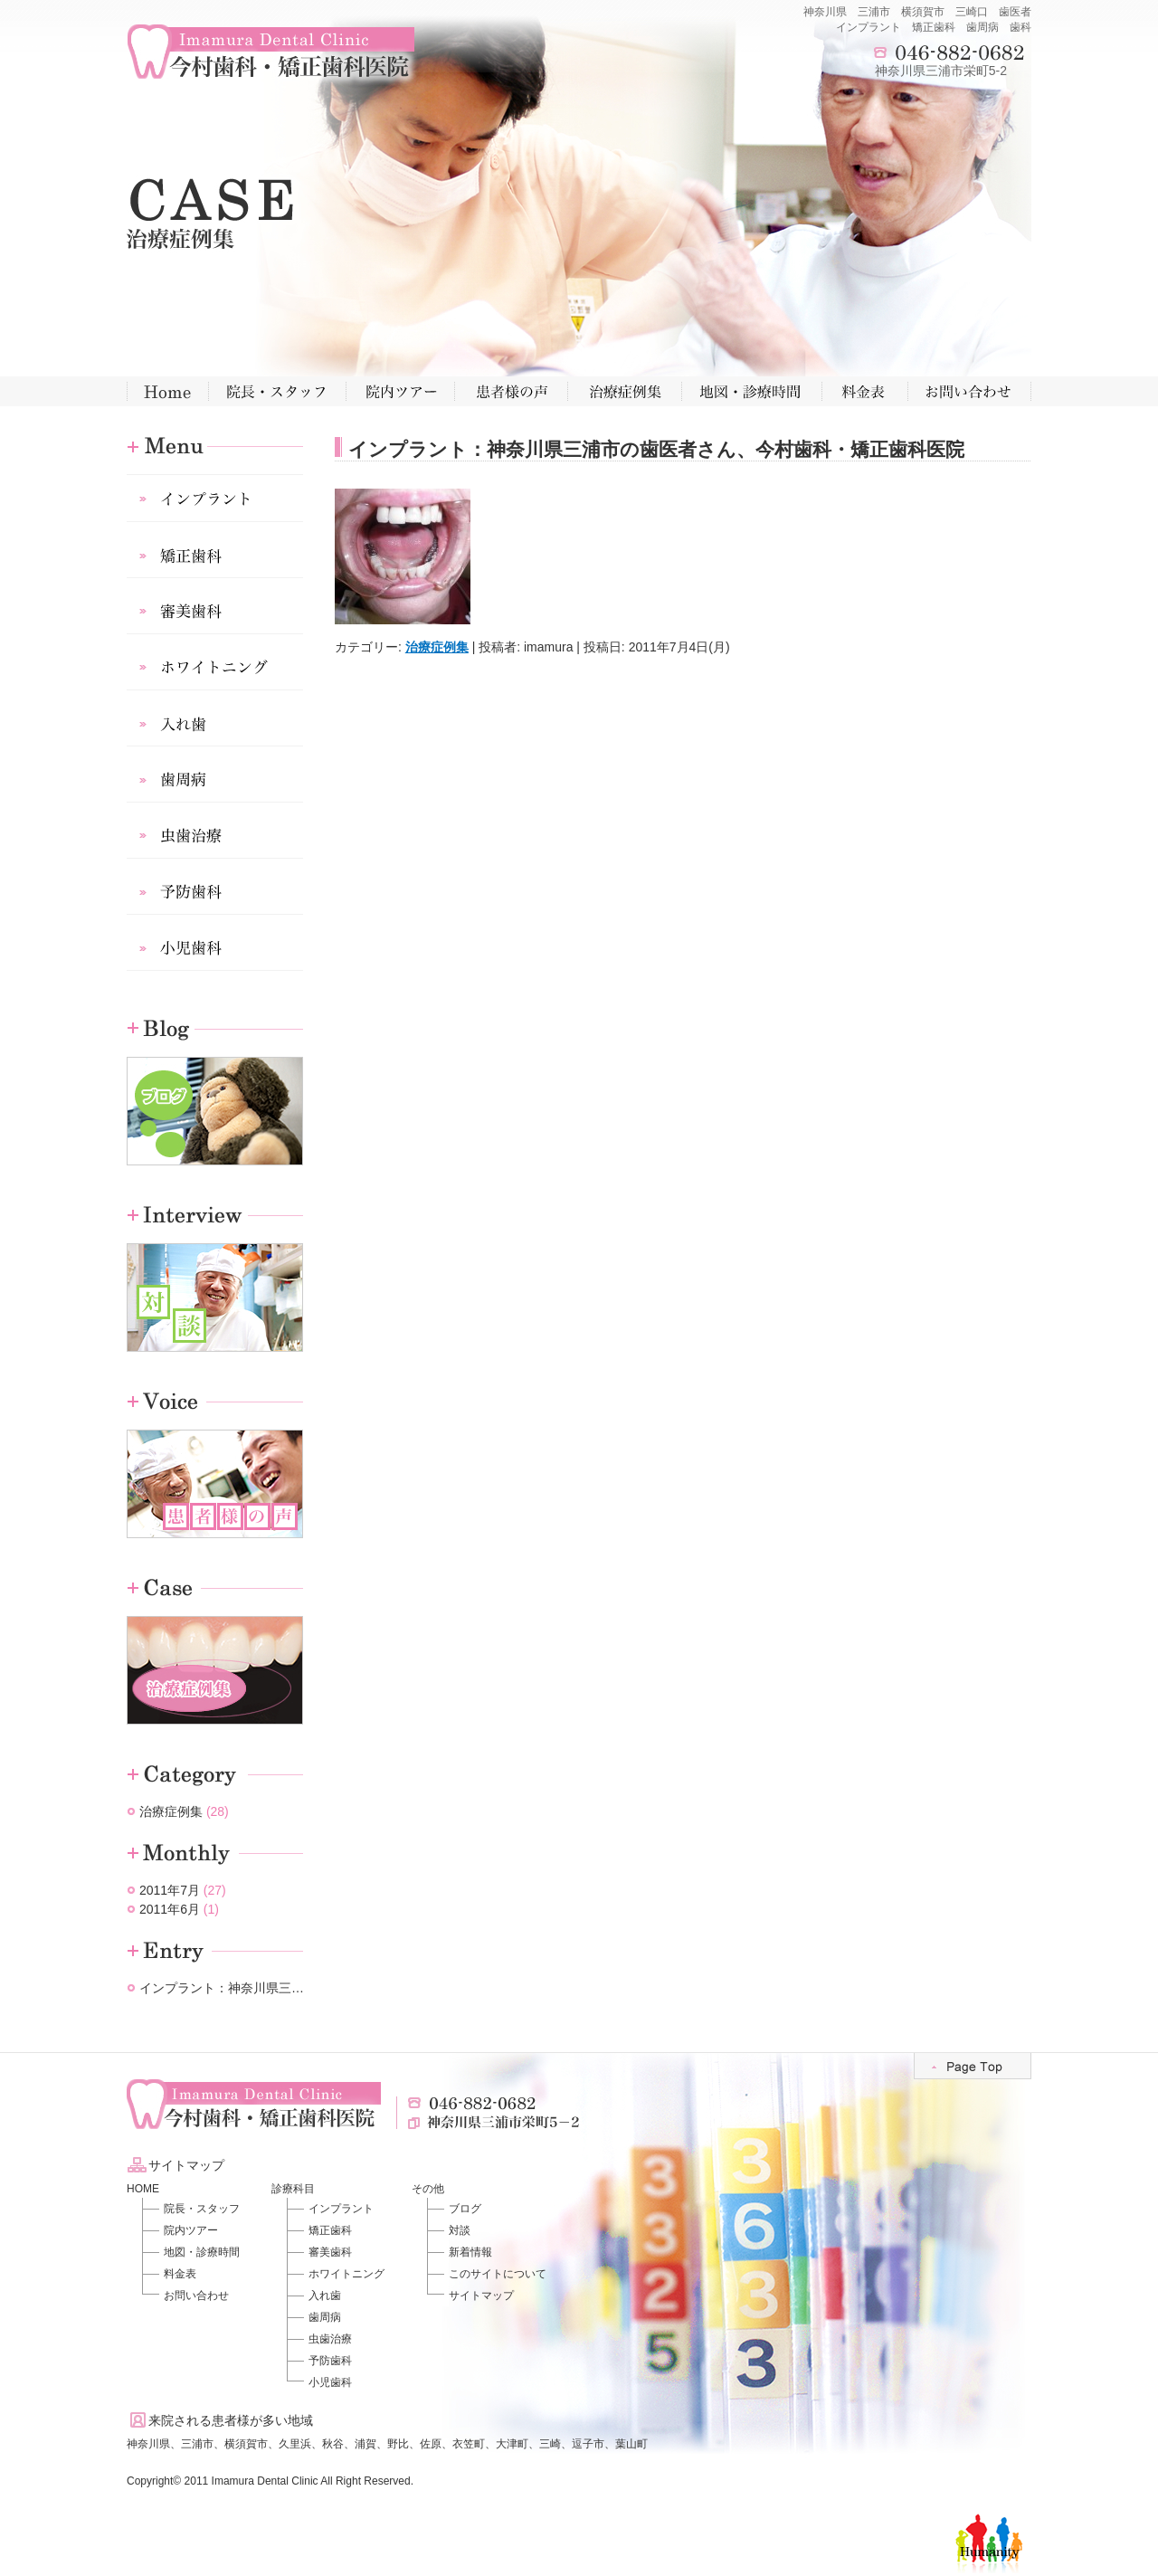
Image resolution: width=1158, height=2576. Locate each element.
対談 (459, 2230)
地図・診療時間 (202, 2252)
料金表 (180, 2273)
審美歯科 (330, 2252)
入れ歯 (324, 2295)
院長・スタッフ (202, 2208)
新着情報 (470, 2252)
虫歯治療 (330, 2339)
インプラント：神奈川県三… (221, 1988)
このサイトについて (497, 2273)
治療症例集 (437, 647)
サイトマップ (481, 2295)
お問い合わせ (196, 2295)
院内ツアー (191, 2230)
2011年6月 (169, 1909)
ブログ (465, 2208)
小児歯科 (330, 2382)
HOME (143, 2188)
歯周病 (324, 2317)
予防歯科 (330, 2360)
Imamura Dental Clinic (265, 2481)
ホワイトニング (346, 2273)
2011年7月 (169, 1890)
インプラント (341, 2208)
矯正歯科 (330, 2230)
